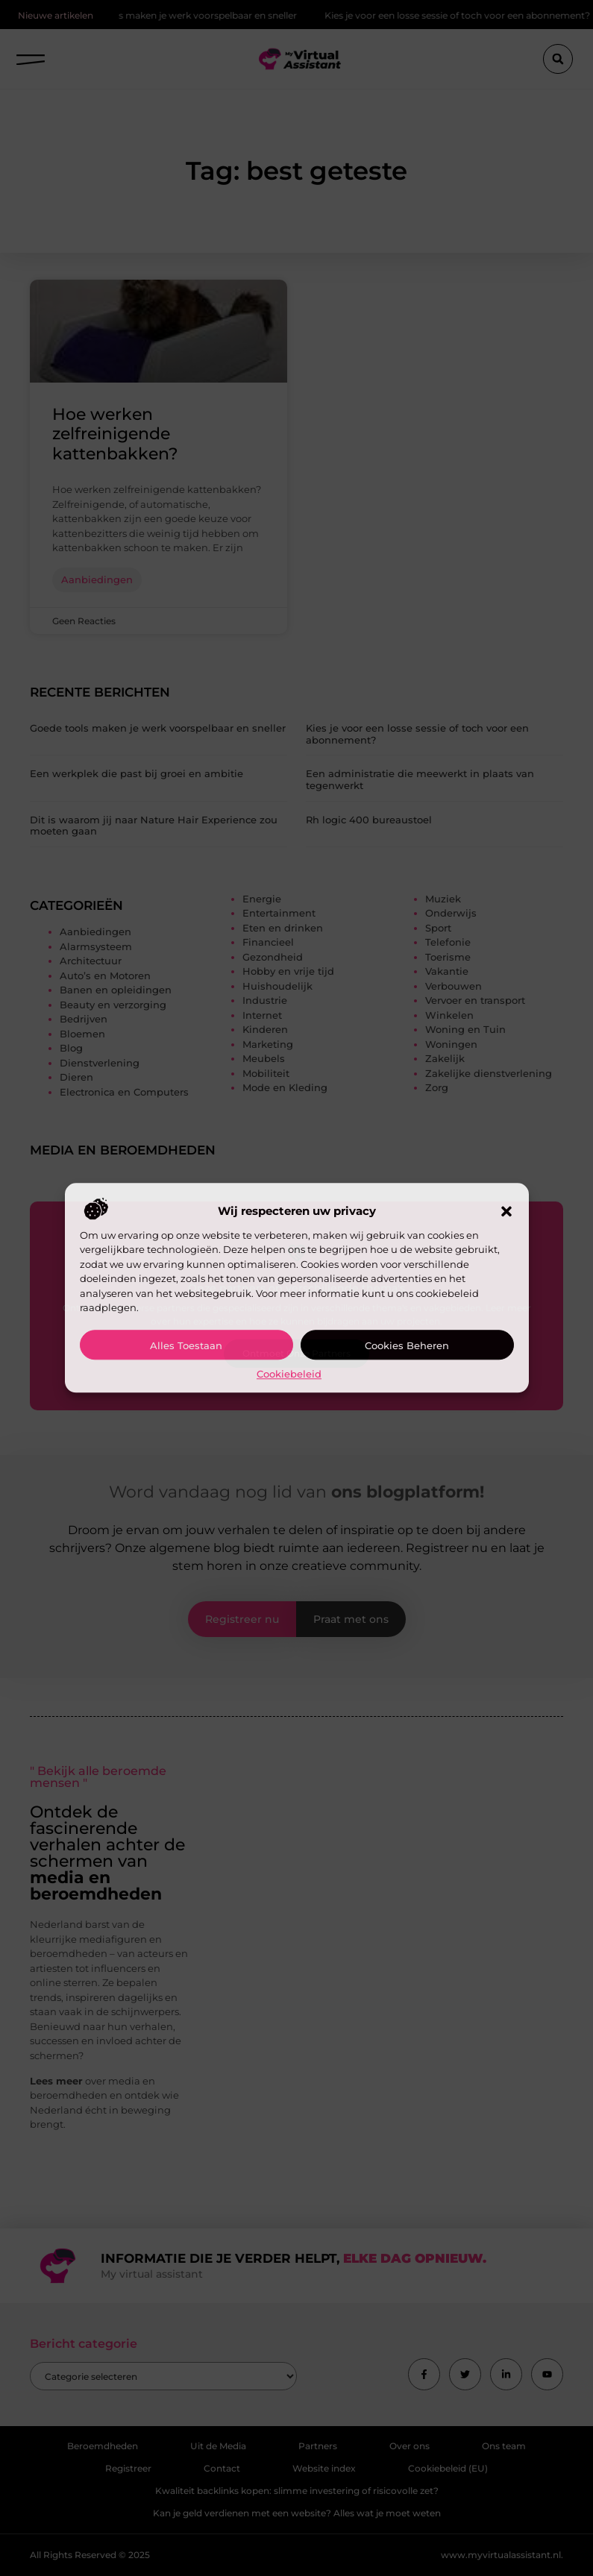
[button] (506, 1211)
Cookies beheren (407, 1345)
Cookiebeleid (289, 1374)
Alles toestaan (186, 1345)
